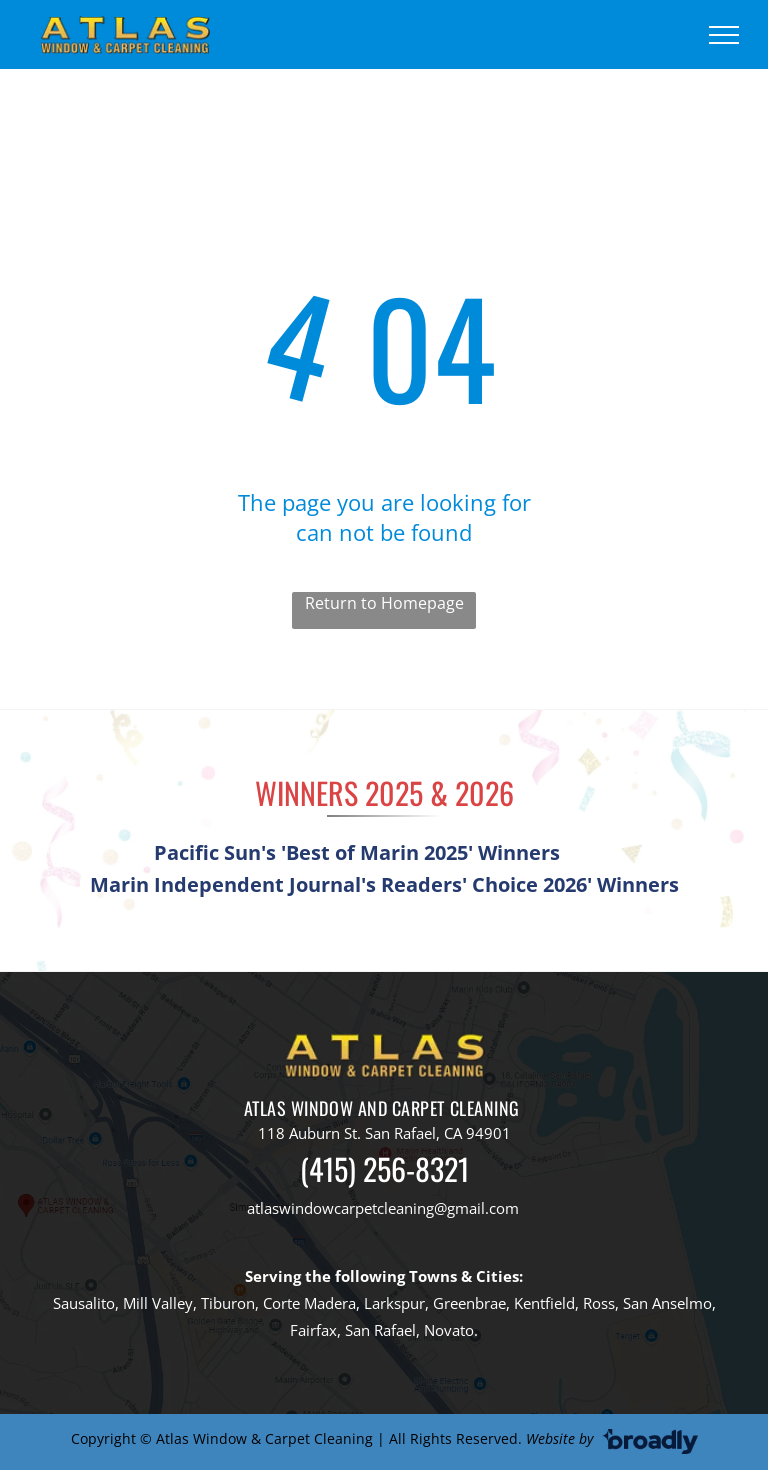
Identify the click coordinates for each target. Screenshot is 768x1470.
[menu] (724, 35)
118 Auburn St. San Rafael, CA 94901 (384, 1133)
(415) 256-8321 (384, 1168)
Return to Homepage (384, 603)
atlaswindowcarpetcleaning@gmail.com (383, 1208)
